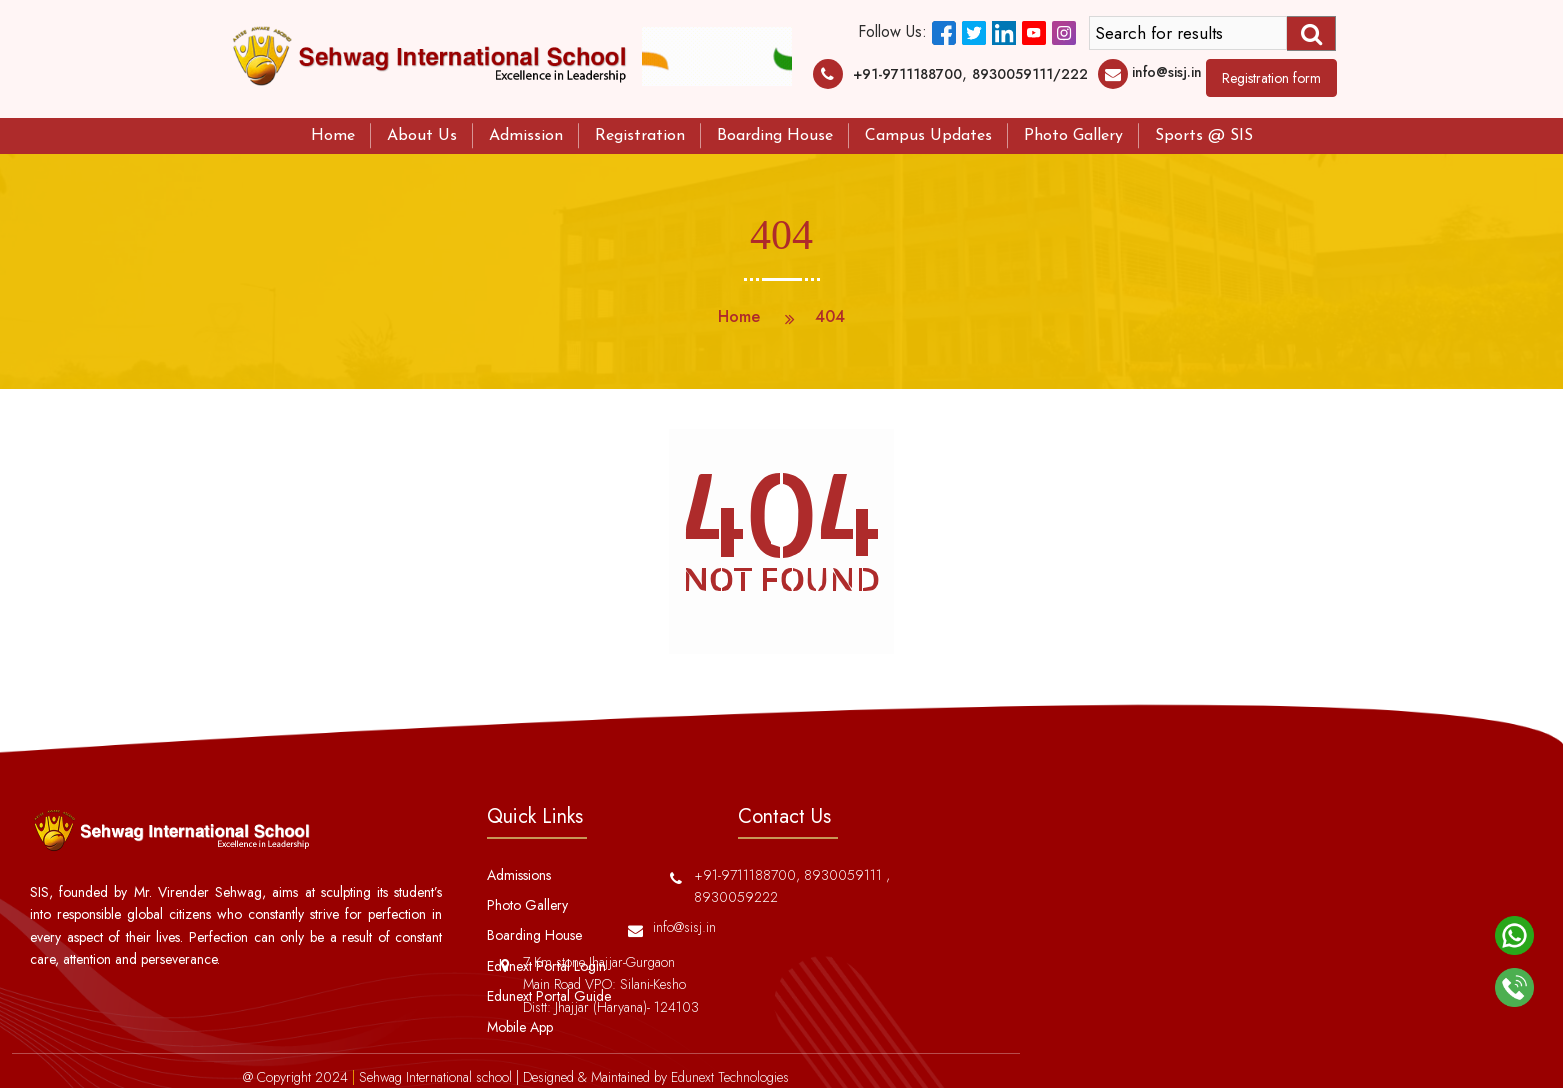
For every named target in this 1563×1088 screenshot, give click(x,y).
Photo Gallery (1073, 136)
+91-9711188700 (907, 74)
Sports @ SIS (1204, 136)
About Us (422, 136)
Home (333, 136)
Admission (526, 136)
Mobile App (520, 1027)
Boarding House (775, 136)
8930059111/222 (1030, 74)
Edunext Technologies (730, 1077)
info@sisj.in (1167, 72)
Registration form (1271, 78)
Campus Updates (928, 136)
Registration (640, 136)
